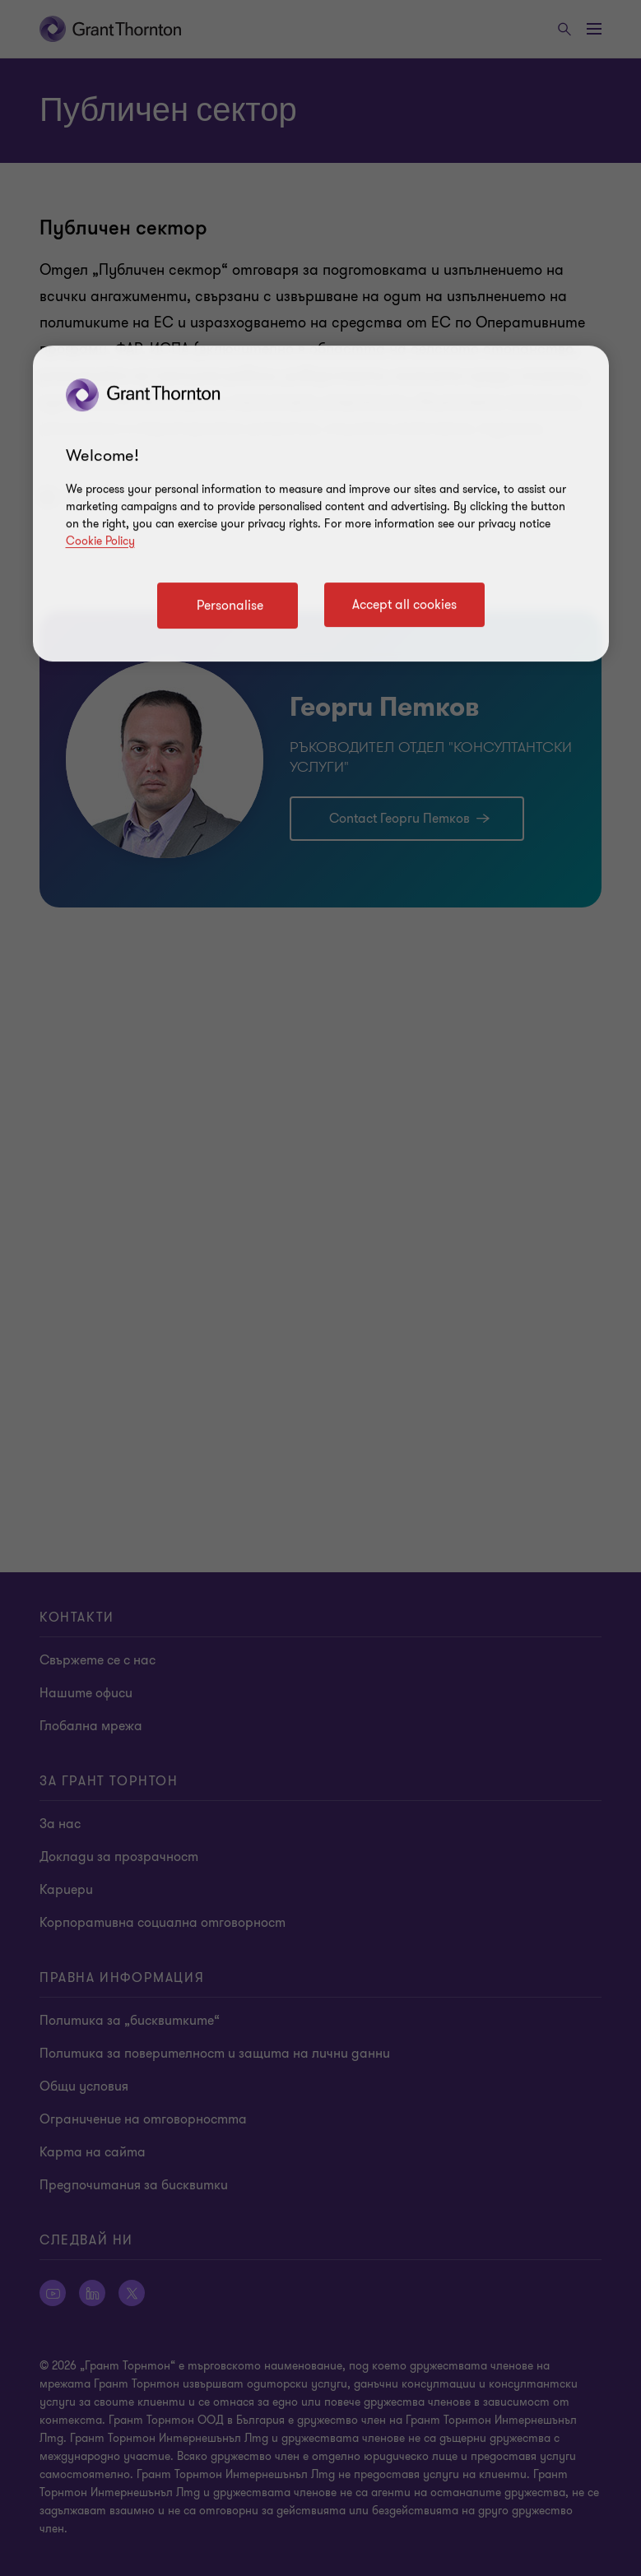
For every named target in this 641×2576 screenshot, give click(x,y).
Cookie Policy (100, 541)
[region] (321, 503)
